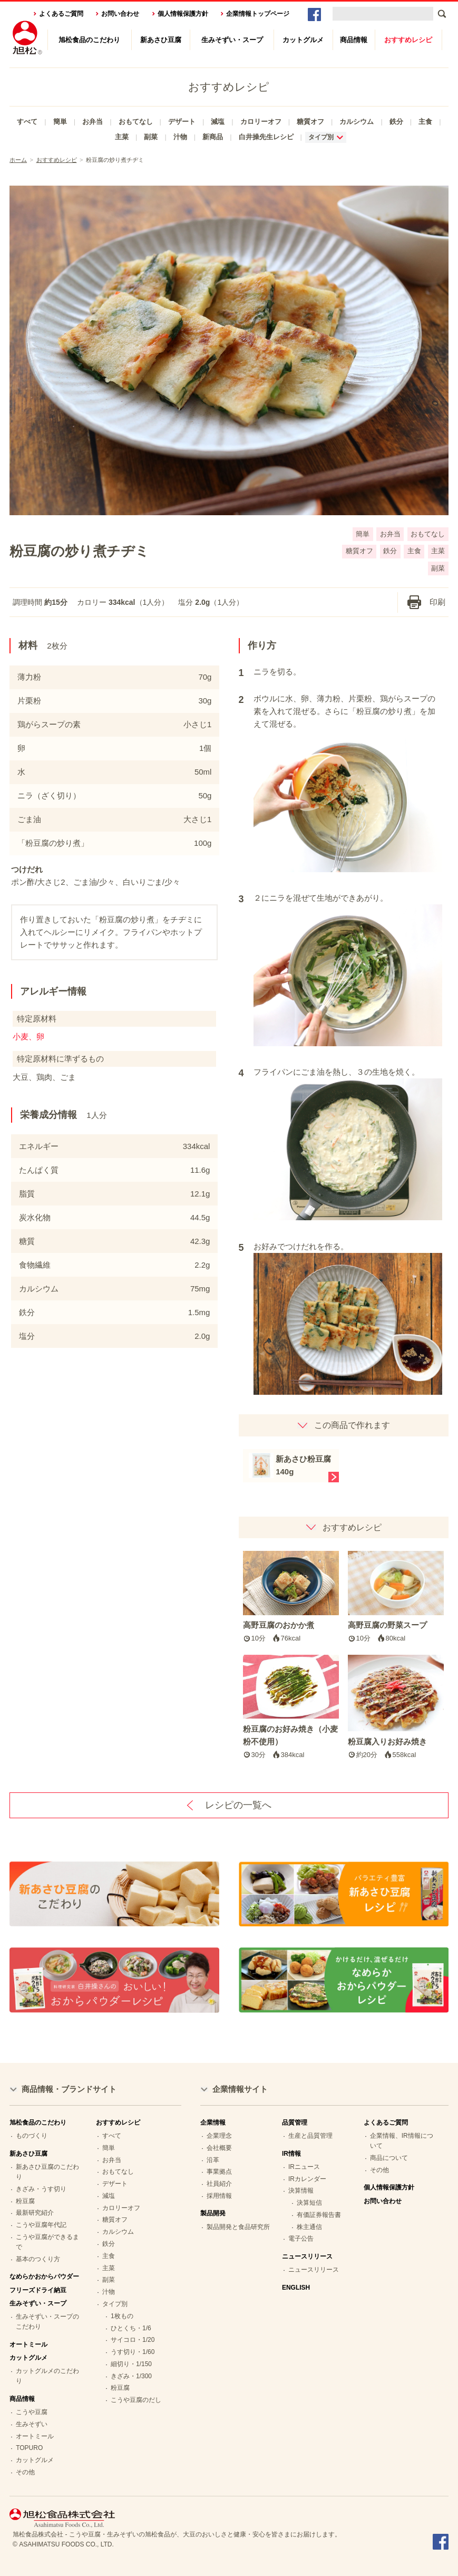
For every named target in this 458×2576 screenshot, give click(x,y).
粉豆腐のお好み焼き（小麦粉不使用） (291, 1707)
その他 (25, 2472)
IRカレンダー (307, 2179)
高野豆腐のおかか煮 (291, 1597)
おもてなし (136, 122)
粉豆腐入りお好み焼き (396, 1707)
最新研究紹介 (35, 2212)
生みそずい (31, 2424)
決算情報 (301, 2190)
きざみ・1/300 (131, 2376)
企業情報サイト (240, 2089)
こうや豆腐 (31, 2412)
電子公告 (301, 2238)
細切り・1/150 (131, 2364)
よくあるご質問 (61, 14)
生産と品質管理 (310, 2135)
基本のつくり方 (38, 2259)
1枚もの (122, 2316)
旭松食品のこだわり (89, 40)
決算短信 (309, 2202)
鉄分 (396, 122)
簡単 (60, 122)
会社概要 (219, 2148)
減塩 (218, 122)
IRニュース (304, 2166)
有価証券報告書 (319, 2214)
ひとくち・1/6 (131, 2328)
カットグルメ (303, 40)
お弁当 (92, 122)
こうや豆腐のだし (136, 2400)
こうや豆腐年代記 (41, 2224)
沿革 (213, 2160)
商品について (389, 2158)
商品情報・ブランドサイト (69, 2089)
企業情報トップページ (257, 14)
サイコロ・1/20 (132, 2339)
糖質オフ (310, 122)
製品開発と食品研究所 (238, 2227)
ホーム (18, 160)
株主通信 (309, 2227)
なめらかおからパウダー (44, 2276)
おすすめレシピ (408, 40)
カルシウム (356, 122)
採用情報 (219, 2195)
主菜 (122, 137)
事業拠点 (219, 2171)
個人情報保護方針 (183, 14)
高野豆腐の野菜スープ (396, 1597)
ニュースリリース (313, 2269)
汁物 (180, 137)
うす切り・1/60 (132, 2352)
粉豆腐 (25, 2201)
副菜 (151, 137)
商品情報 (353, 40)
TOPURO (29, 2448)
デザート (182, 122)
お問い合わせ (120, 14)
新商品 (212, 137)
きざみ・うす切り (41, 2189)
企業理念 (219, 2135)
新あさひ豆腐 (160, 40)
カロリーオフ (260, 122)
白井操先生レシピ (266, 137)
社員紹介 (219, 2183)
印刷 (437, 601)
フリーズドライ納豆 (37, 2290)
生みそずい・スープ (232, 40)
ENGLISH (296, 2287)
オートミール (28, 2344)
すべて (27, 122)
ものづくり (31, 2135)
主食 (425, 122)
